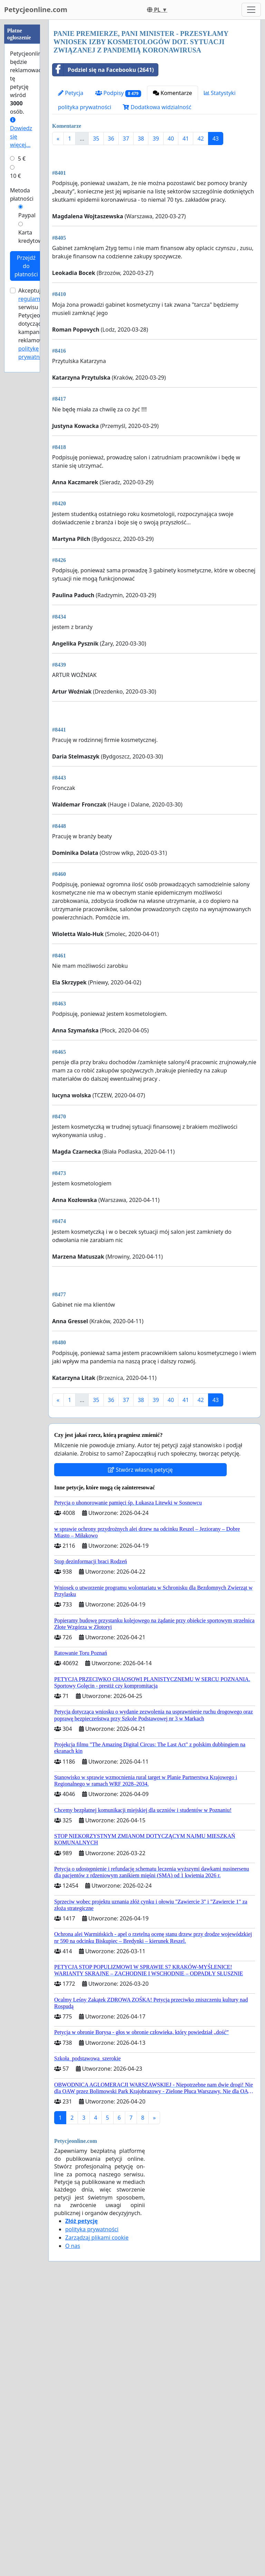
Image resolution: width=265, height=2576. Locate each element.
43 (216, 138)
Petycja (71, 93)
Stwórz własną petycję (140, 1760)
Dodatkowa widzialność (157, 107)
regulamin (31, 299)
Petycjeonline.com (35, 9)
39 (156, 138)
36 (111, 138)
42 (200, 138)
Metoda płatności (21, 194)
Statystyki (220, 93)
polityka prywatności (84, 107)
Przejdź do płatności (26, 266)
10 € (15, 176)
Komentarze (172, 93)
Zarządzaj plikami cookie (96, 2527)
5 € (22, 158)
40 (171, 138)
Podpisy (118, 93)
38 (141, 138)
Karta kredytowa (32, 237)
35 (96, 138)
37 (126, 138)
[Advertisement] (154, 204)
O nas (72, 2536)
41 (186, 138)
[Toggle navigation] (251, 10)
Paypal (27, 215)
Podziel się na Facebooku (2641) (103, 70)
